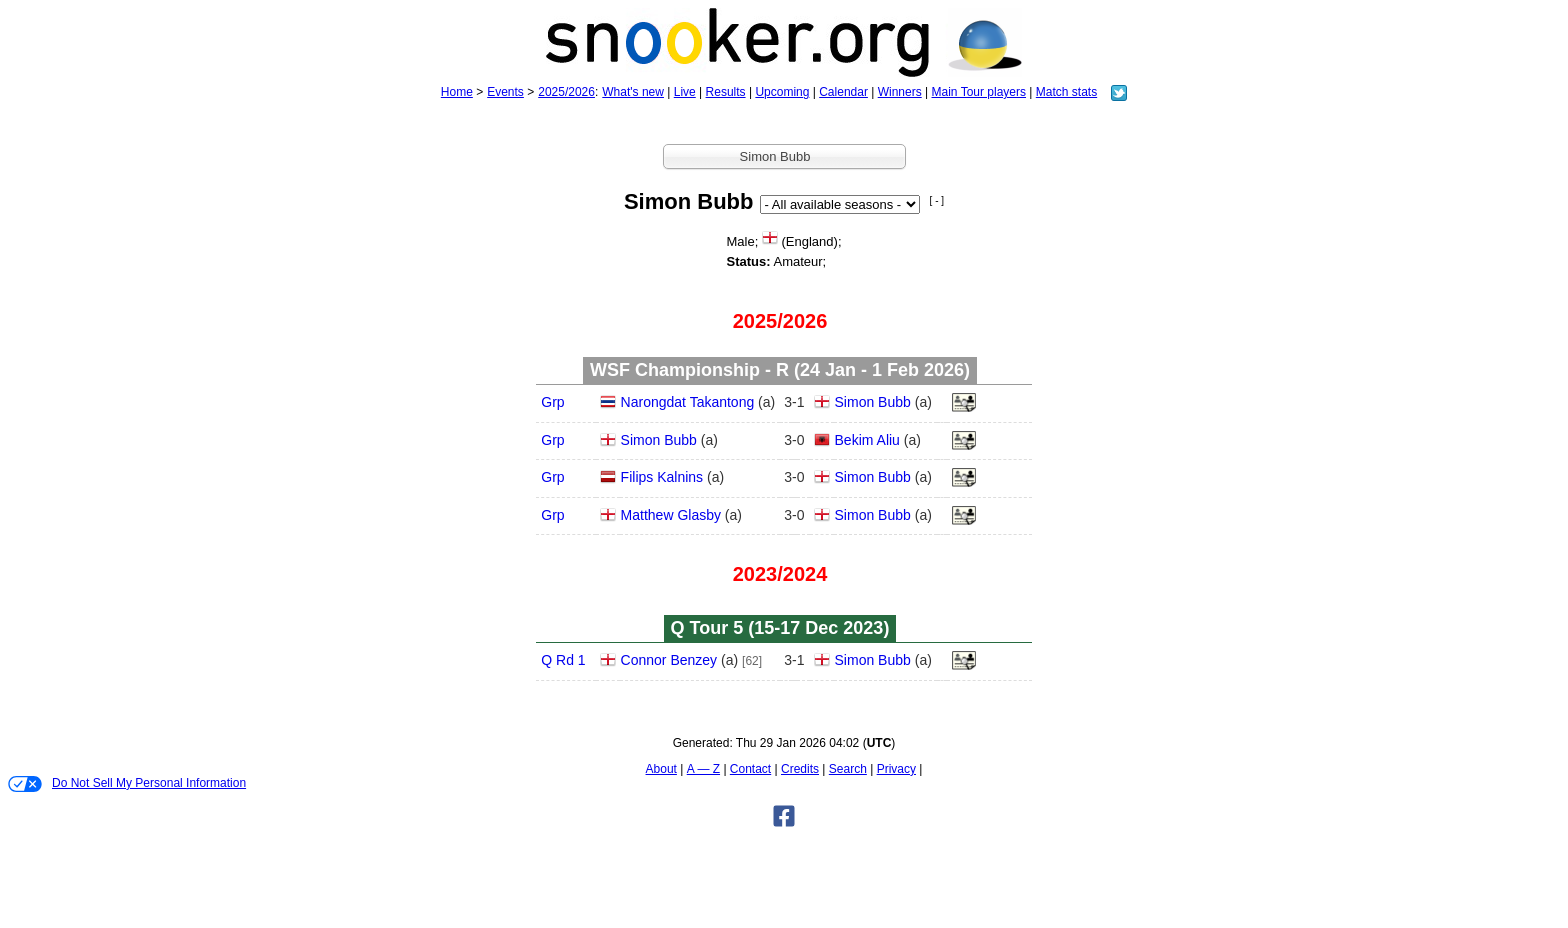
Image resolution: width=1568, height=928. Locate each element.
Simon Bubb (873, 402)
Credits (800, 769)
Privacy (896, 769)
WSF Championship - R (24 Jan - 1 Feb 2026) (780, 370)
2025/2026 (566, 92)
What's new (633, 92)
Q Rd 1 (563, 660)
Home (457, 92)
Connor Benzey (669, 660)
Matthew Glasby (671, 515)
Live (685, 92)
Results (726, 92)
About (661, 769)
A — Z (703, 769)
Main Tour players (979, 92)
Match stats (1066, 92)
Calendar (843, 92)
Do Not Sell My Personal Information (127, 784)
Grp (552, 402)
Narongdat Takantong (688, 402)
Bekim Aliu (867, 440)
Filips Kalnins (662, 477)
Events (505, 92)
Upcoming (782, 92)
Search (848, 769)
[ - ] (937, 200)
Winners (900, 92)
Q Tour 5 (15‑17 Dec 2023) (780, 628)
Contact (750, 769)
